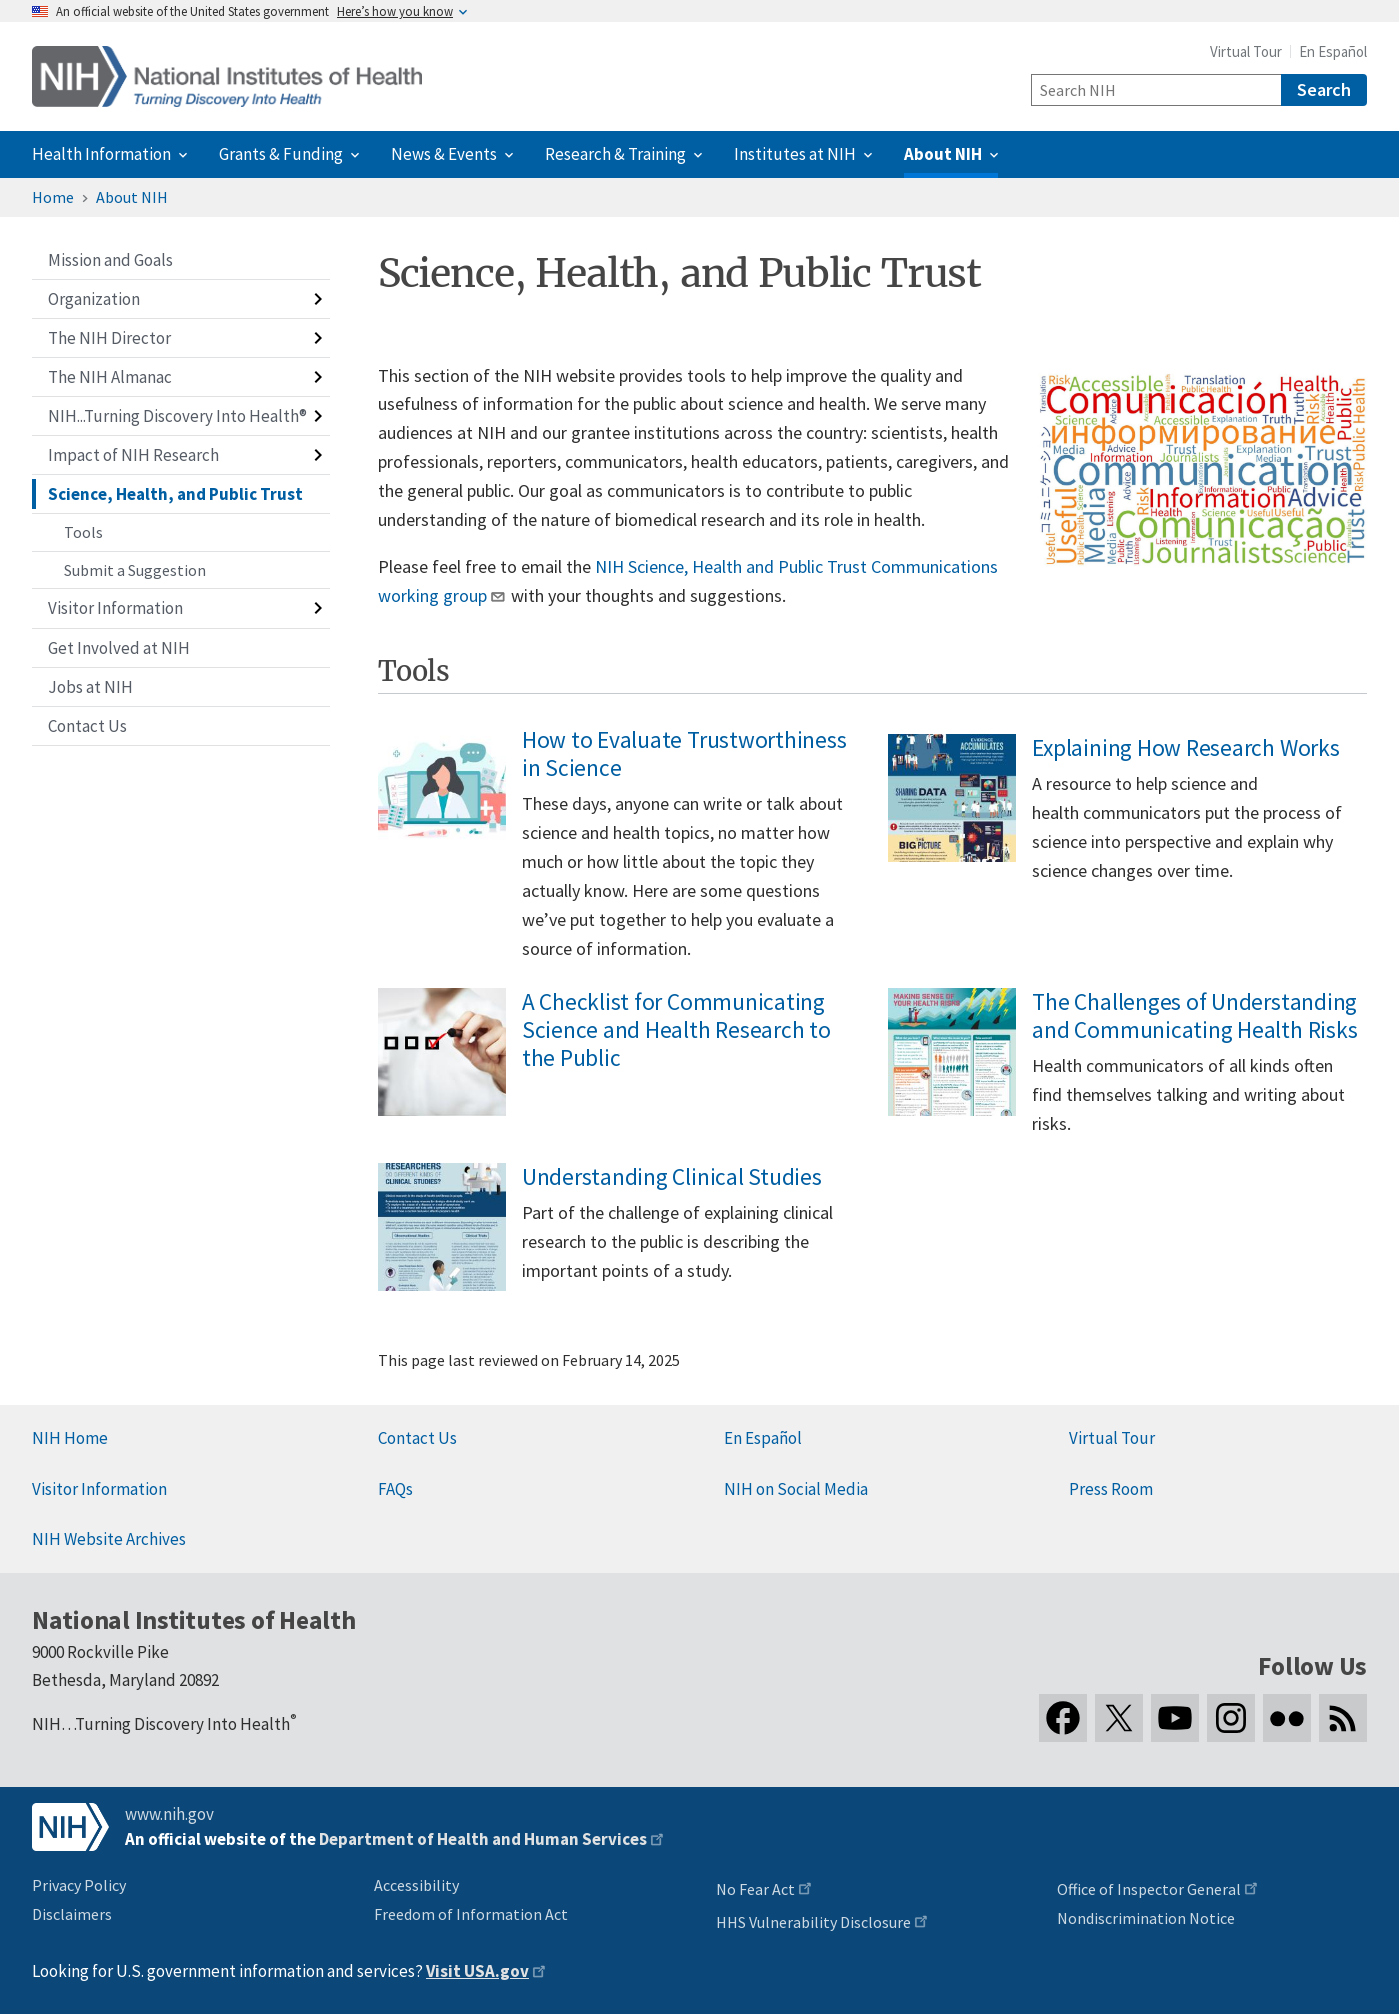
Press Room (1111, 1489)
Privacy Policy (79, 1885)
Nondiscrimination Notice (1146, 1918)
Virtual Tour (1246, 51)
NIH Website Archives (109, 1539)
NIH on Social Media (796, 1489)
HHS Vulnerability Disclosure (813, 1922)
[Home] (227, 76)
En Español (1333, 51)
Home (53, 197)
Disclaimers (72, 1914)
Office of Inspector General (1149, 1889)
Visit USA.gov (477, 1971)
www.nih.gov (169, 1814)
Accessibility (416, 1885)
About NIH (132, 197)
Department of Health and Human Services (483, 1839)
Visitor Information (99, 1489)
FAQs (395, 1489)
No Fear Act (755, 1889)
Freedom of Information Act (471, 1914)
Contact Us (417, 1438)
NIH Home (70, 1438)
